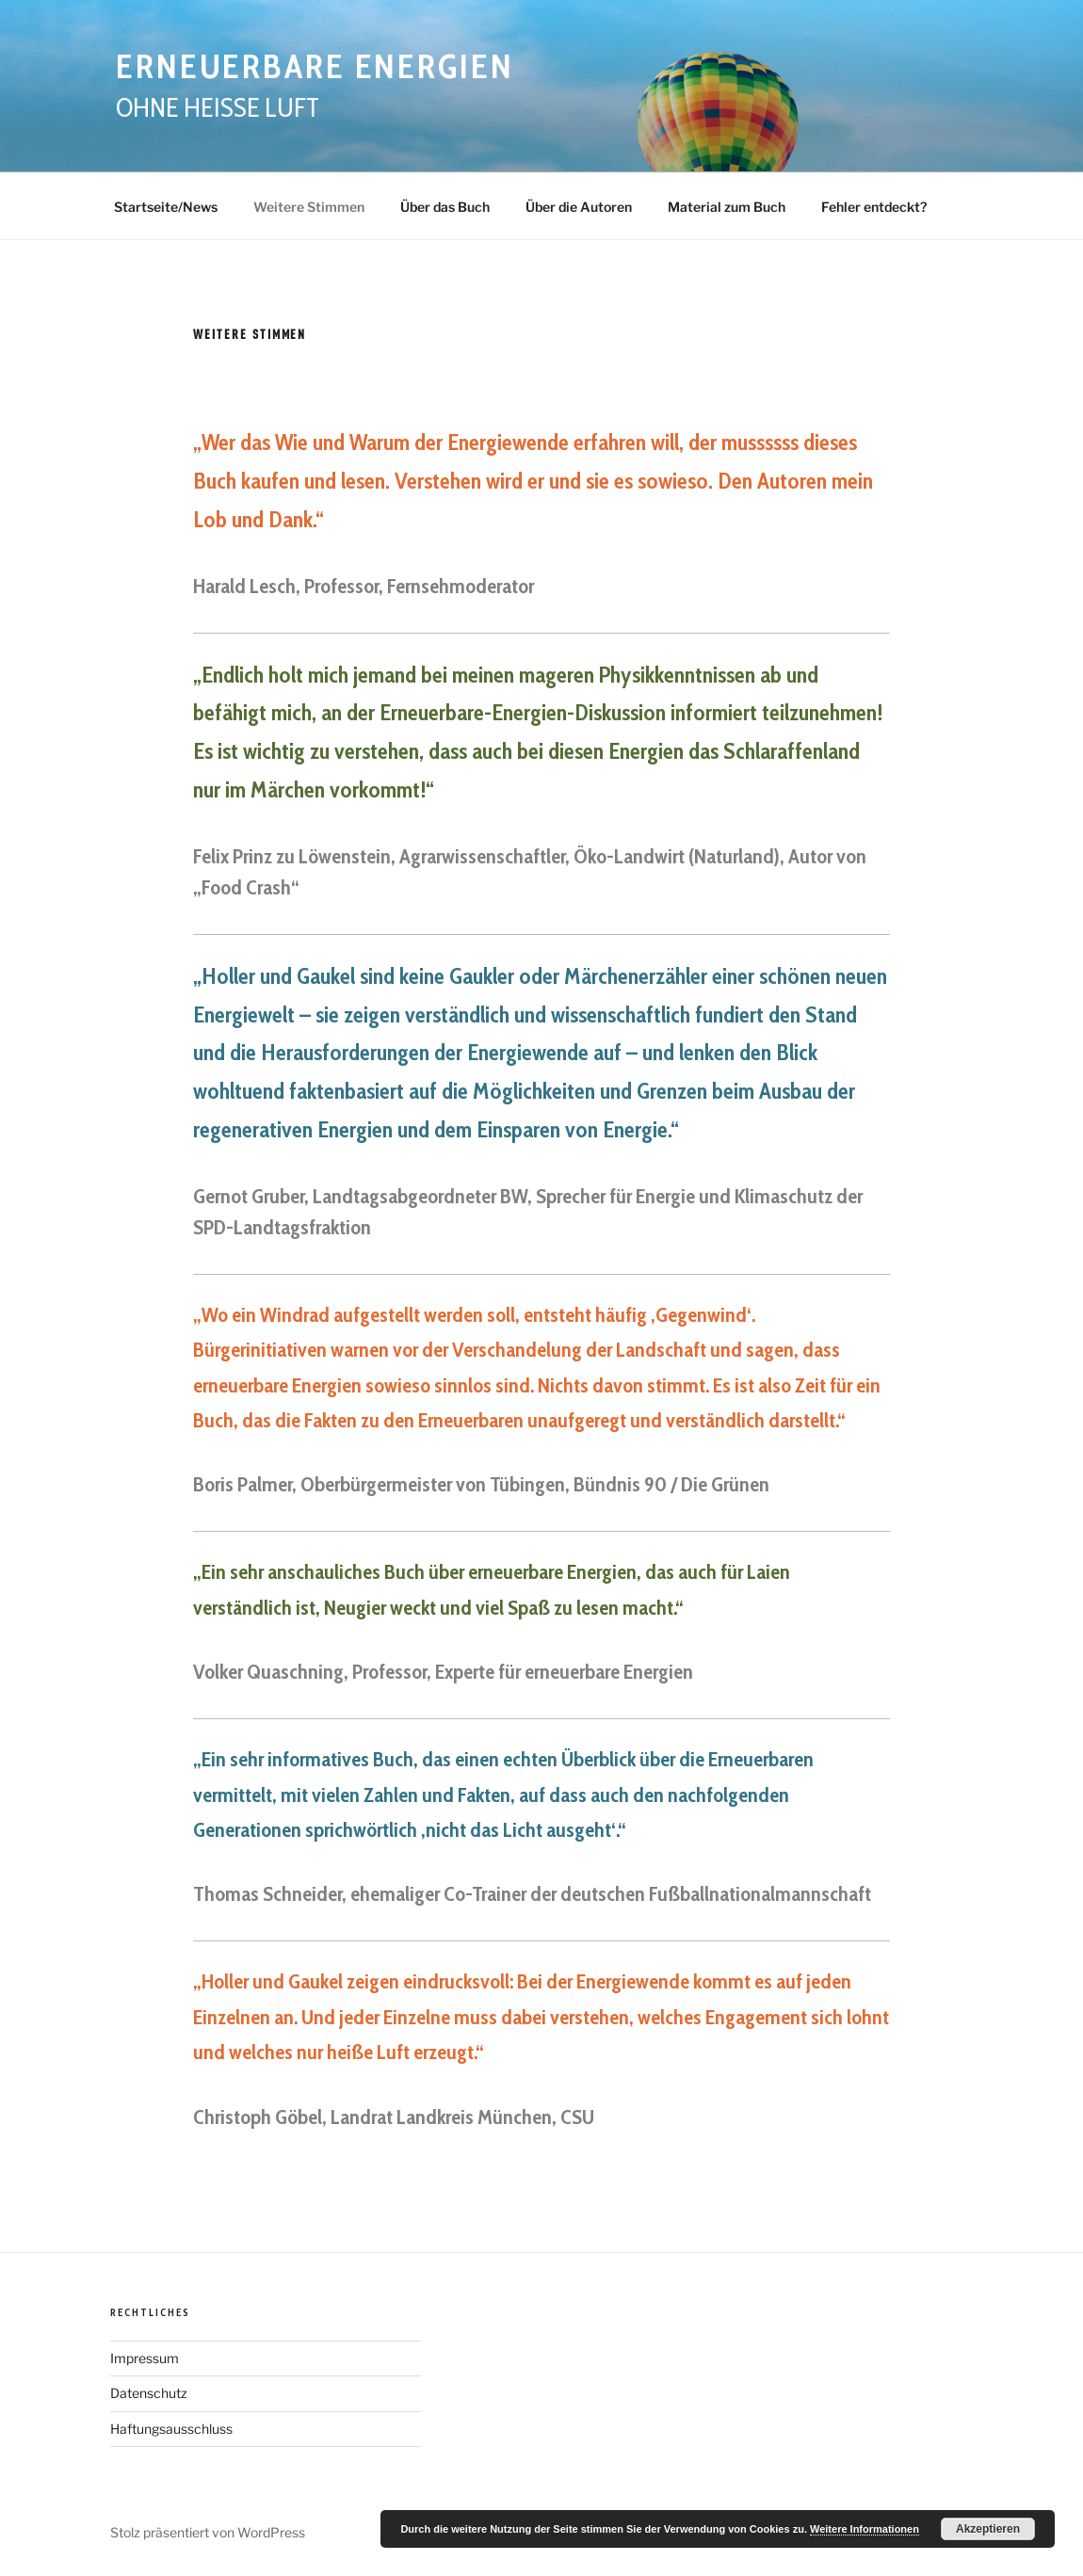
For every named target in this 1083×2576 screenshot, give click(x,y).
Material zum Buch (726, 207)
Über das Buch (445, 207)
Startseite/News (166, 207)
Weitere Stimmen (308, 207)
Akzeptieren (988, 2529)
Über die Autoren (578, 207)
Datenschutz (148, 2393)
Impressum (144, 2358)
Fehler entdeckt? (874, 207)
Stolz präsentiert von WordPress (207, 2532)
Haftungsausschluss (171, 2429)
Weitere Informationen (864, 2529)
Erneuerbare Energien (315, 66)
